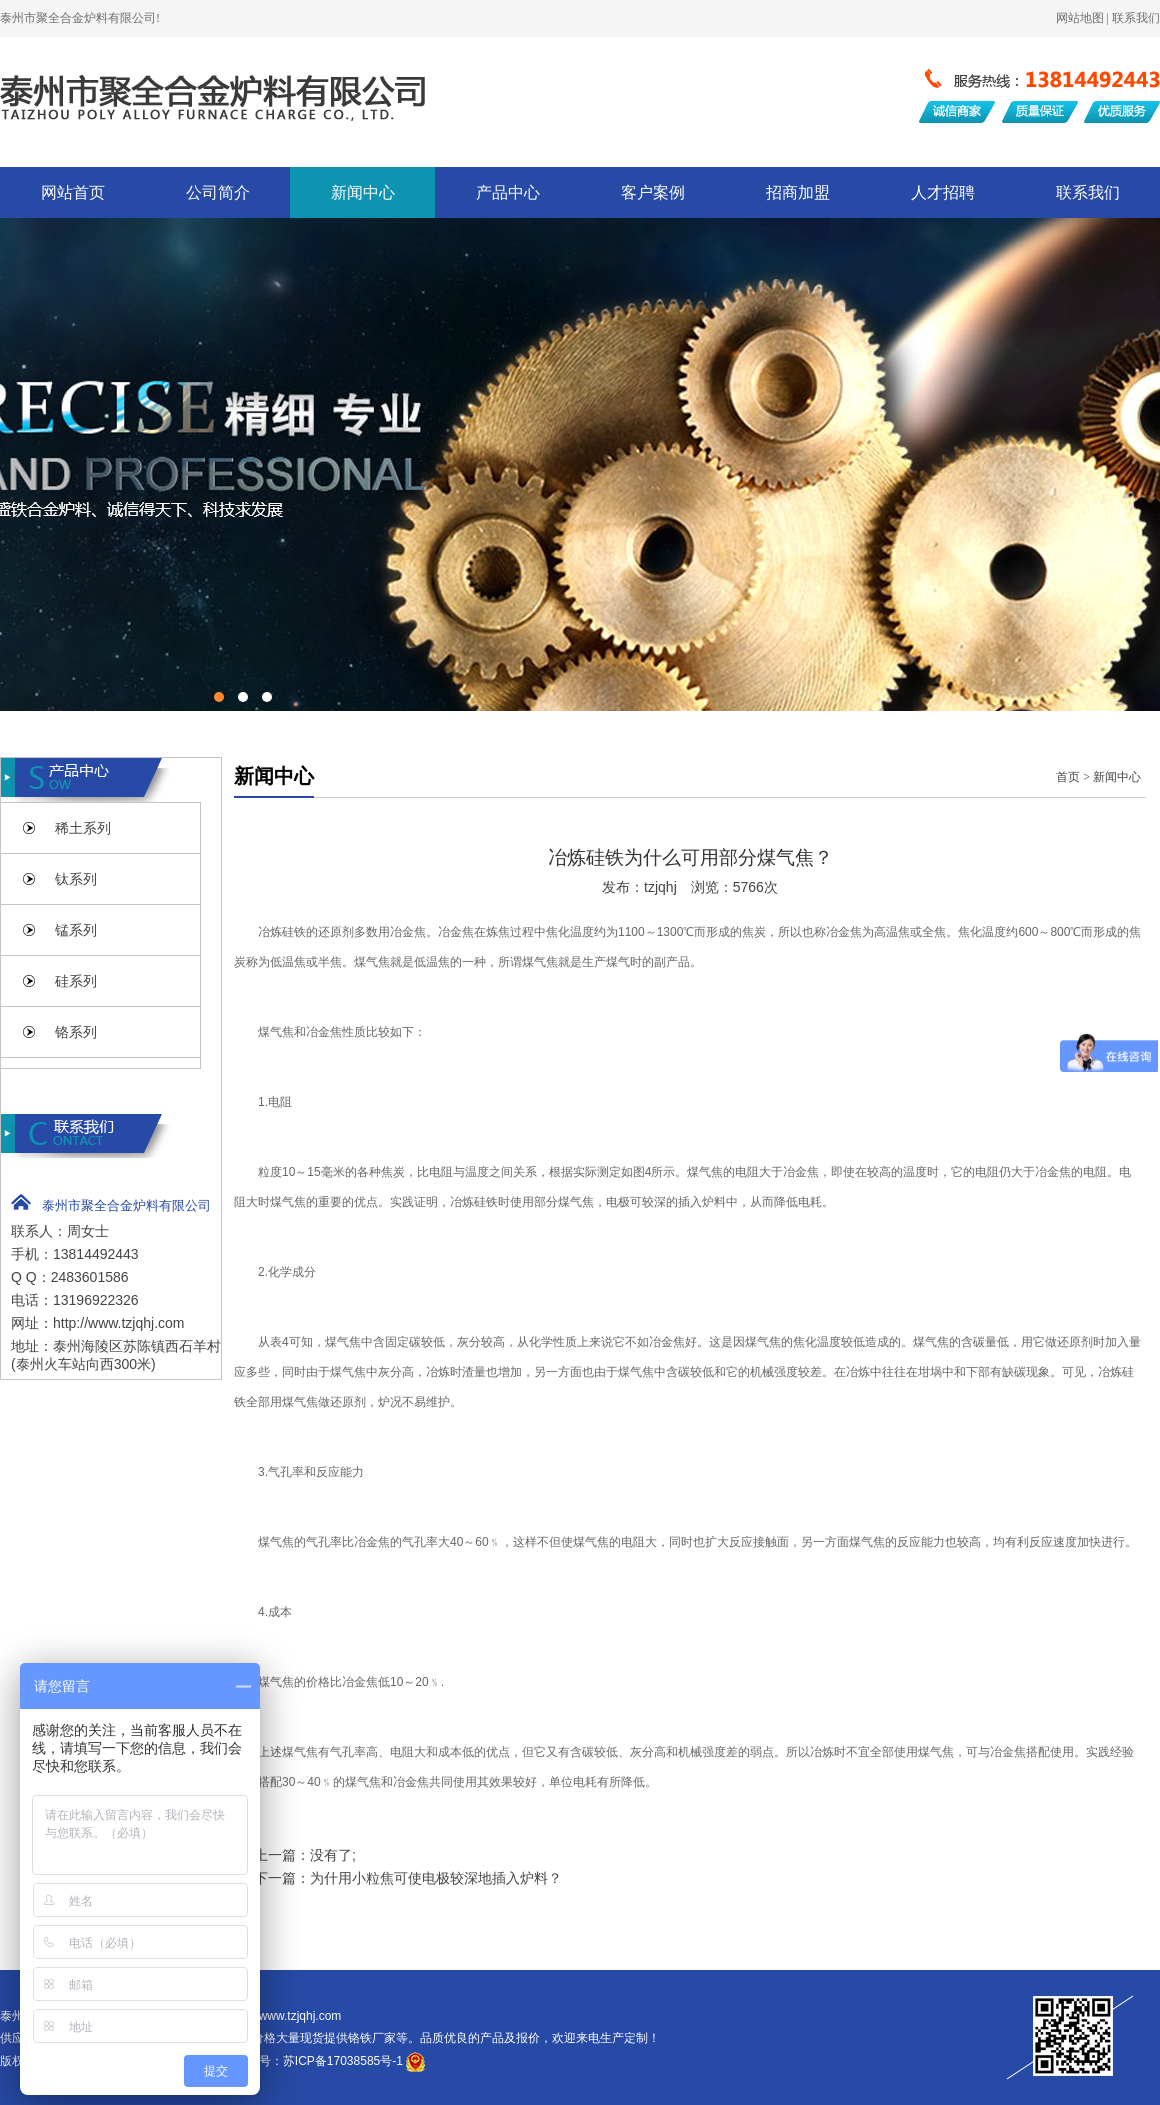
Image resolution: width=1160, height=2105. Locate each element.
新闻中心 (363, 192)
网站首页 (73, 192)
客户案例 (653, 192)
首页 (1068, 777)
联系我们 (1088, 192)
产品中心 (508, 192)
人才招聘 (943, 192)
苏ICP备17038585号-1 (343, 2061)
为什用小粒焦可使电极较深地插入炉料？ (436, 1878)
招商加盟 (798, 192)
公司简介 (218, 192)
